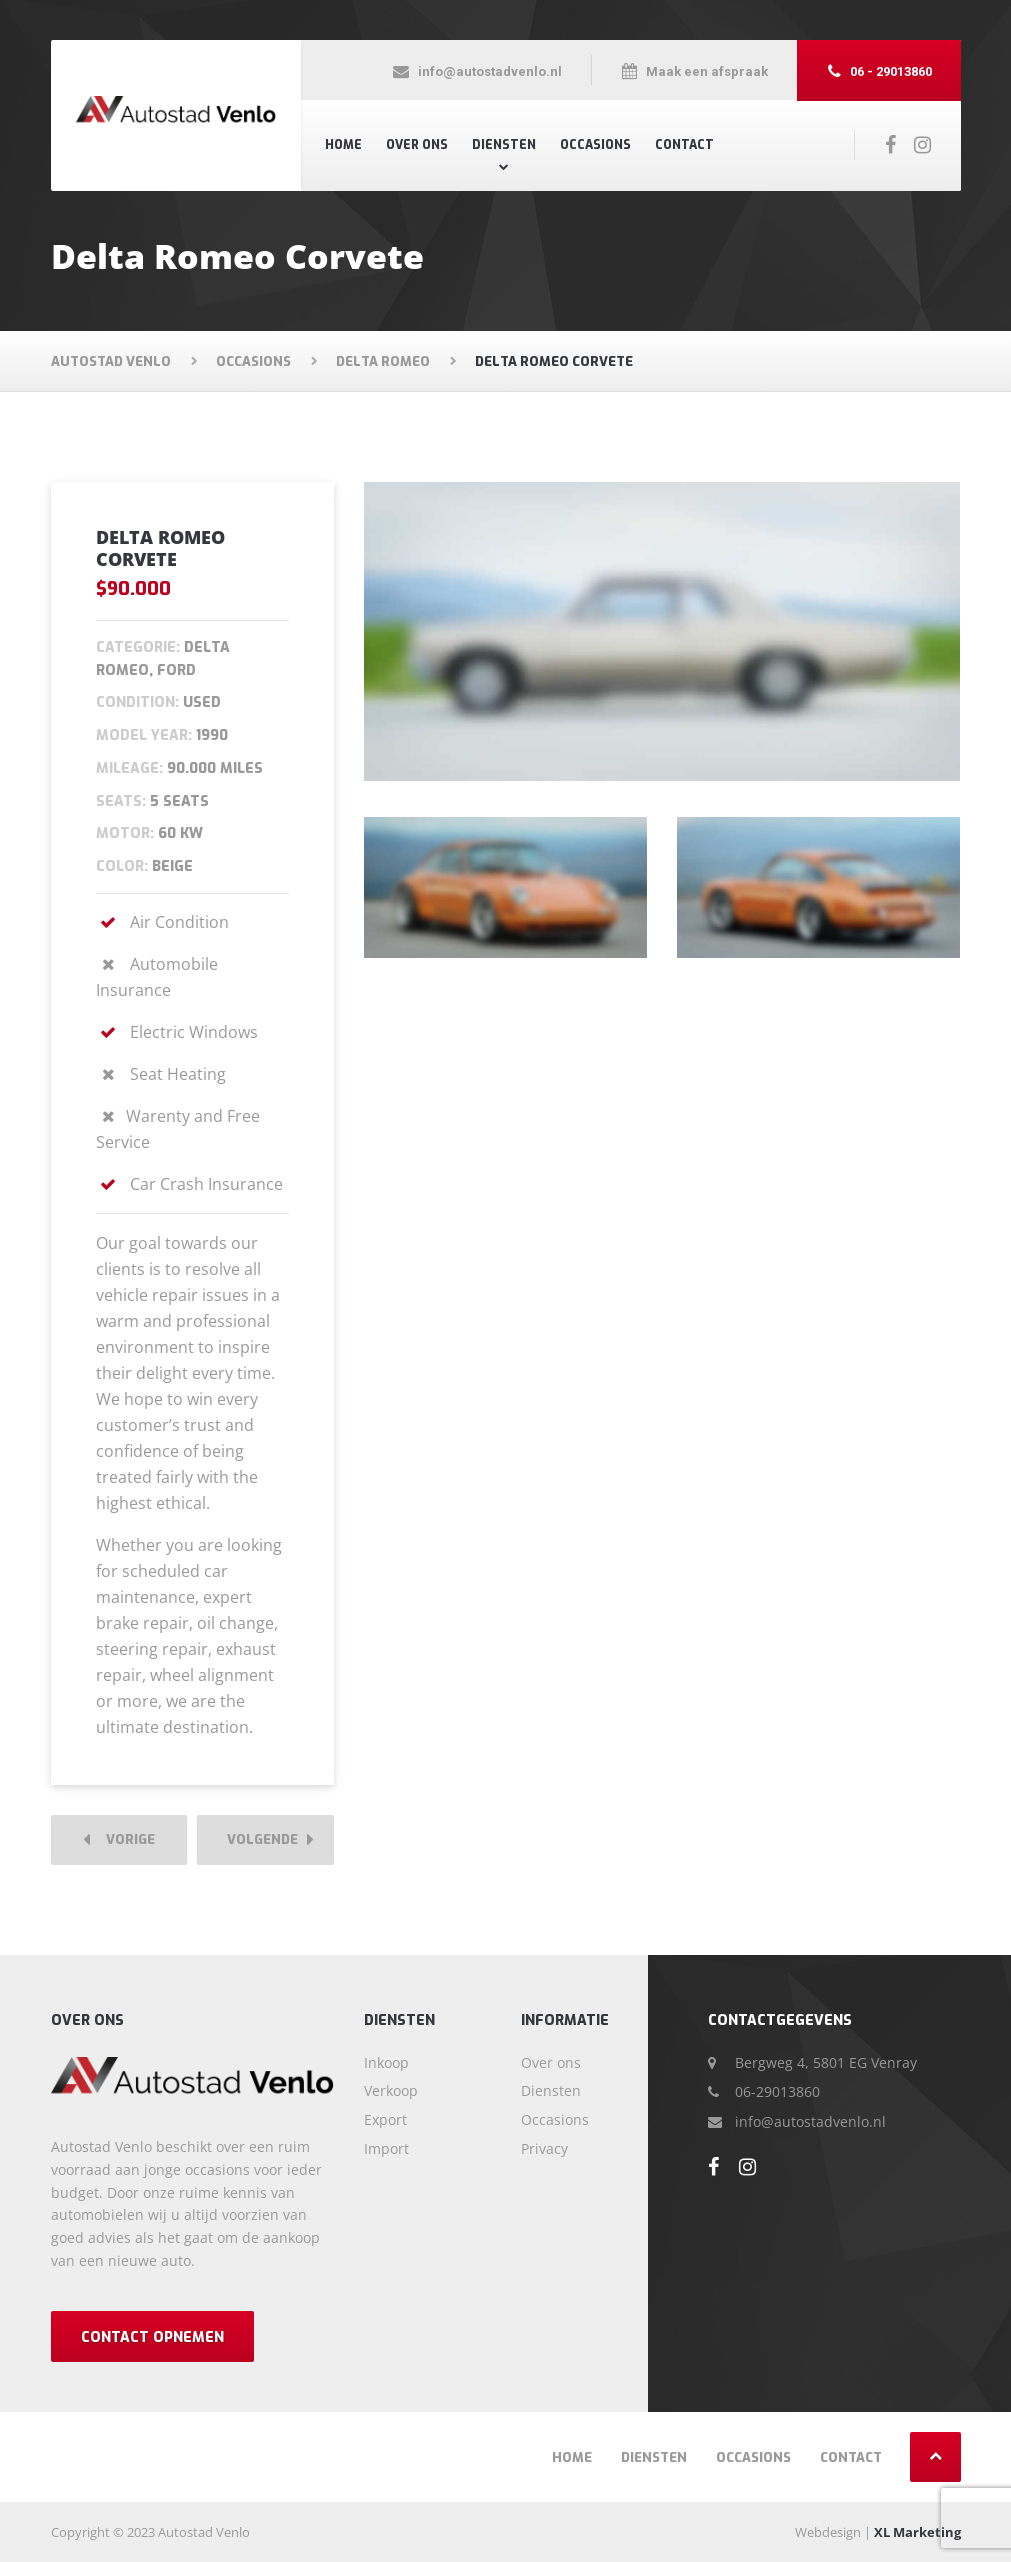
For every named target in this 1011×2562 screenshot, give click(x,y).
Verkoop (391, 2090)
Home (343, 145)
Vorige (119, 1840)
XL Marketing (917, 2532)
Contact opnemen (152, 2337)
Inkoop (386, 2062)
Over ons (417, 145)
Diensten (504, 145)
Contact (684, 145)
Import (386, 2148)
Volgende (270, 1840)
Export (385, 2119)
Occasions (595, 145)
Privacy (544, 2148)
